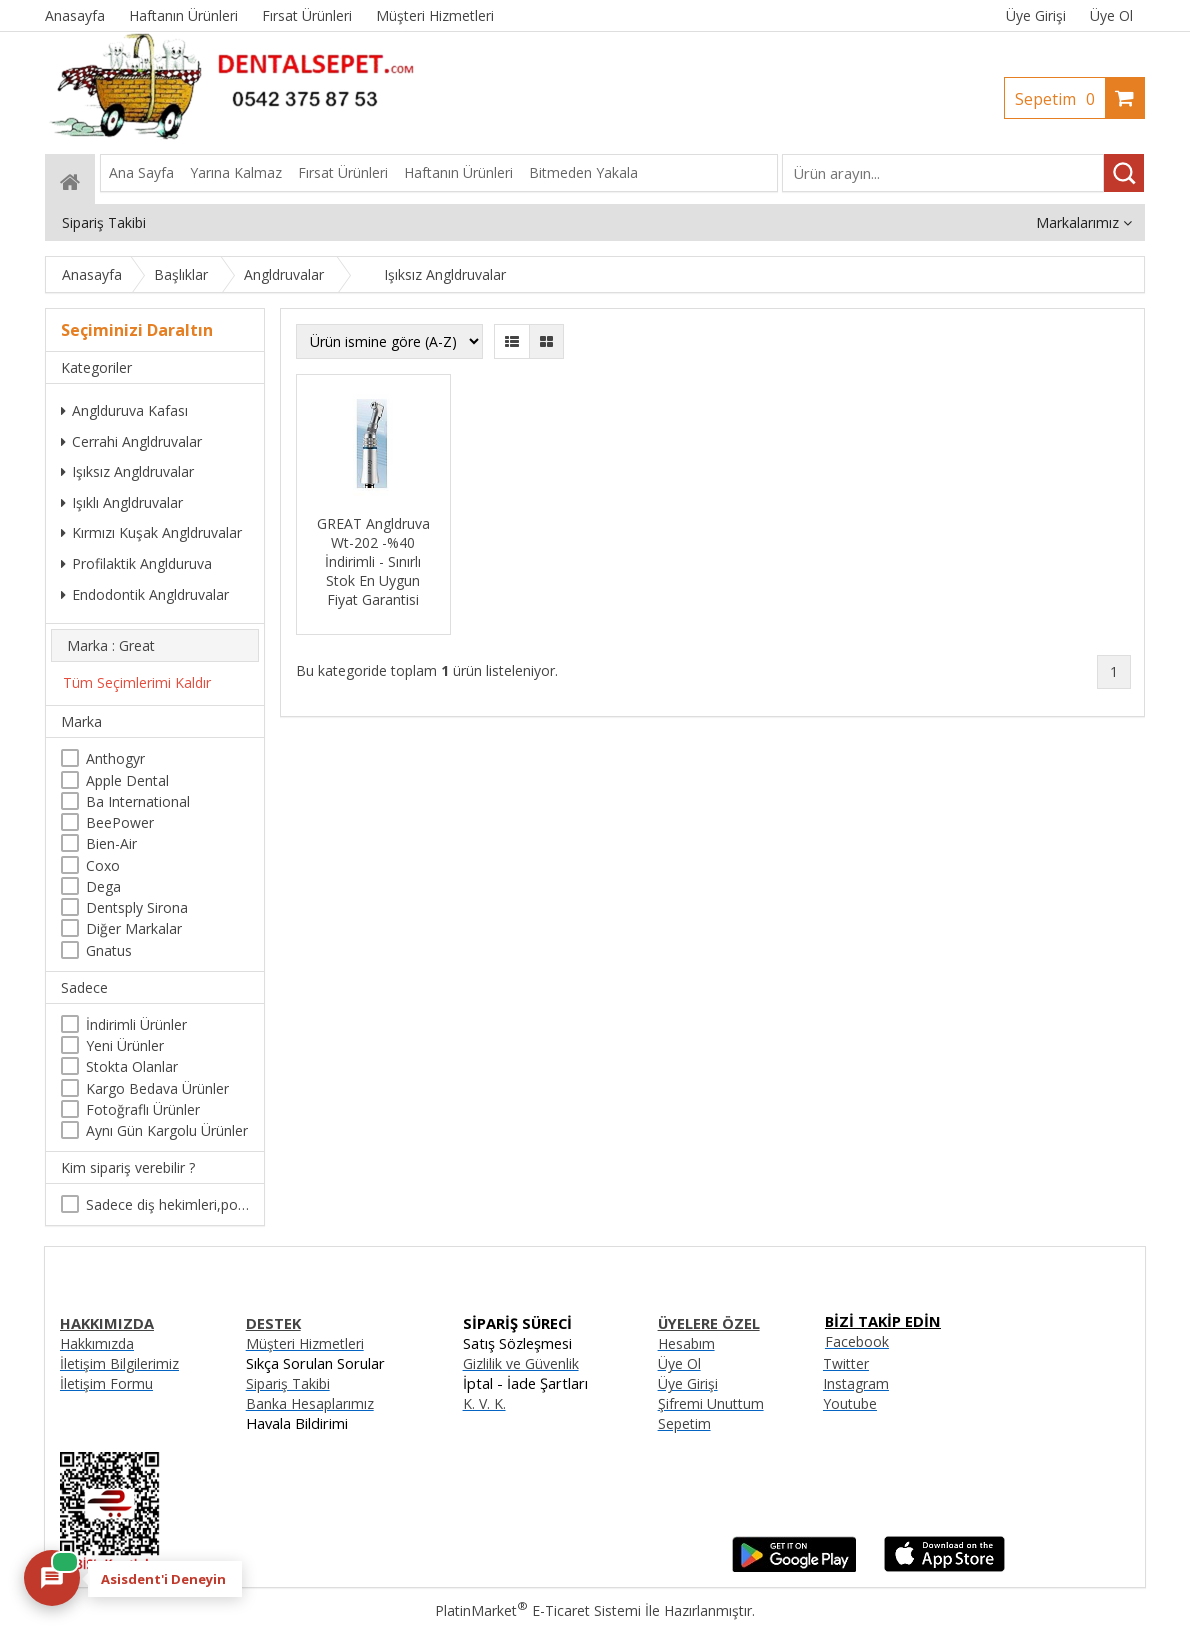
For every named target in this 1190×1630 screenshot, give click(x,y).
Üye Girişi (1036, 15)
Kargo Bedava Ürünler (157, 1088)
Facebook (857, 1341)
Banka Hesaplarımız (310, 1403)
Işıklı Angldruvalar (122, 502)
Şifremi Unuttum (711, 1403)
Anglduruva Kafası (124, 410)
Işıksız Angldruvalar (127, 471)
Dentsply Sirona (137, 907)
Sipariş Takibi (288, 1383)
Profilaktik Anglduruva (136, 563)
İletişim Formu (106, 1383)
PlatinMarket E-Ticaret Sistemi (538, 1610)
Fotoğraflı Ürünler (143, 1109)
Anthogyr (115, 758)
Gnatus (109, 950)
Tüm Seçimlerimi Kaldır (137, 682)
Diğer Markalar (134, 928)
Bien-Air (111, 843)
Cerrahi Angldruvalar (131, 441)
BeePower (120, 822)
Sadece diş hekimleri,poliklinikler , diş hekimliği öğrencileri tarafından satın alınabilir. (167, 1204)
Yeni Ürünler (125, 1045)
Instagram (856, 1383)
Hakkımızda (97, 1343)
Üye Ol (1111, 15)
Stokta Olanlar (132, 1066)
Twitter (846, 1363)
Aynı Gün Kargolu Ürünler (167, 1130)
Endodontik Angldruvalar (145, 594)
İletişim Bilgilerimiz (119, 1363)
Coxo (103, 865)
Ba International (138, 801)
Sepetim (1060, 99)
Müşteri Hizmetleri (305, 1343)
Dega (103, 886)
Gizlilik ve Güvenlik (521, 1363)
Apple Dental (127, 780)
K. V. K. (484, 1403)
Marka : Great (111, 645)
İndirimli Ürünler (136, 1024)
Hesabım (686, 1343)
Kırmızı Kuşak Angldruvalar (151, 532)
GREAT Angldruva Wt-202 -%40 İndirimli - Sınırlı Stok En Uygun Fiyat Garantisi (373, 561)
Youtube (850, 1403)
